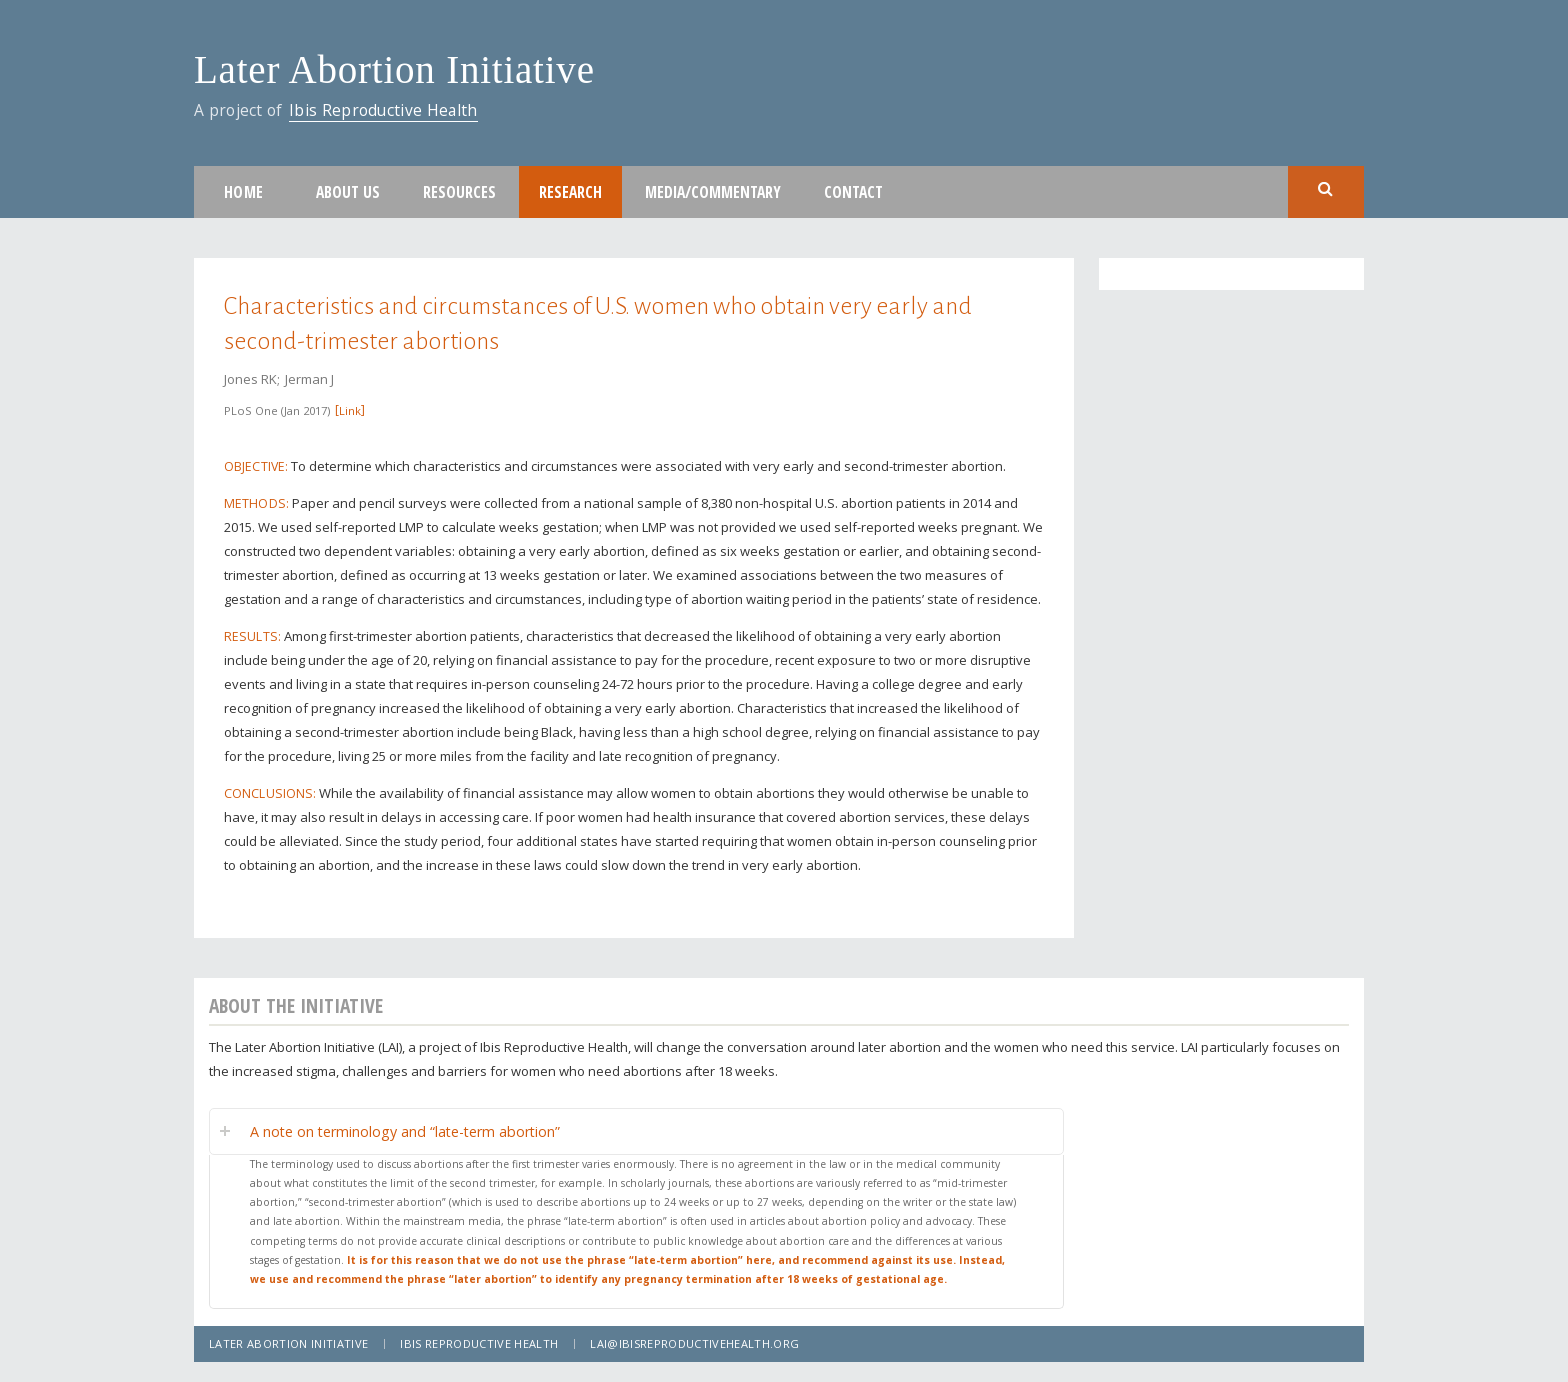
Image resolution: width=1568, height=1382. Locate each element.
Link (350, 410)
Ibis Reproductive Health (383, 110)
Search (1326, 190)
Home (243, 192)
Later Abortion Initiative (394, 69)
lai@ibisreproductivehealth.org (694, 1343)
